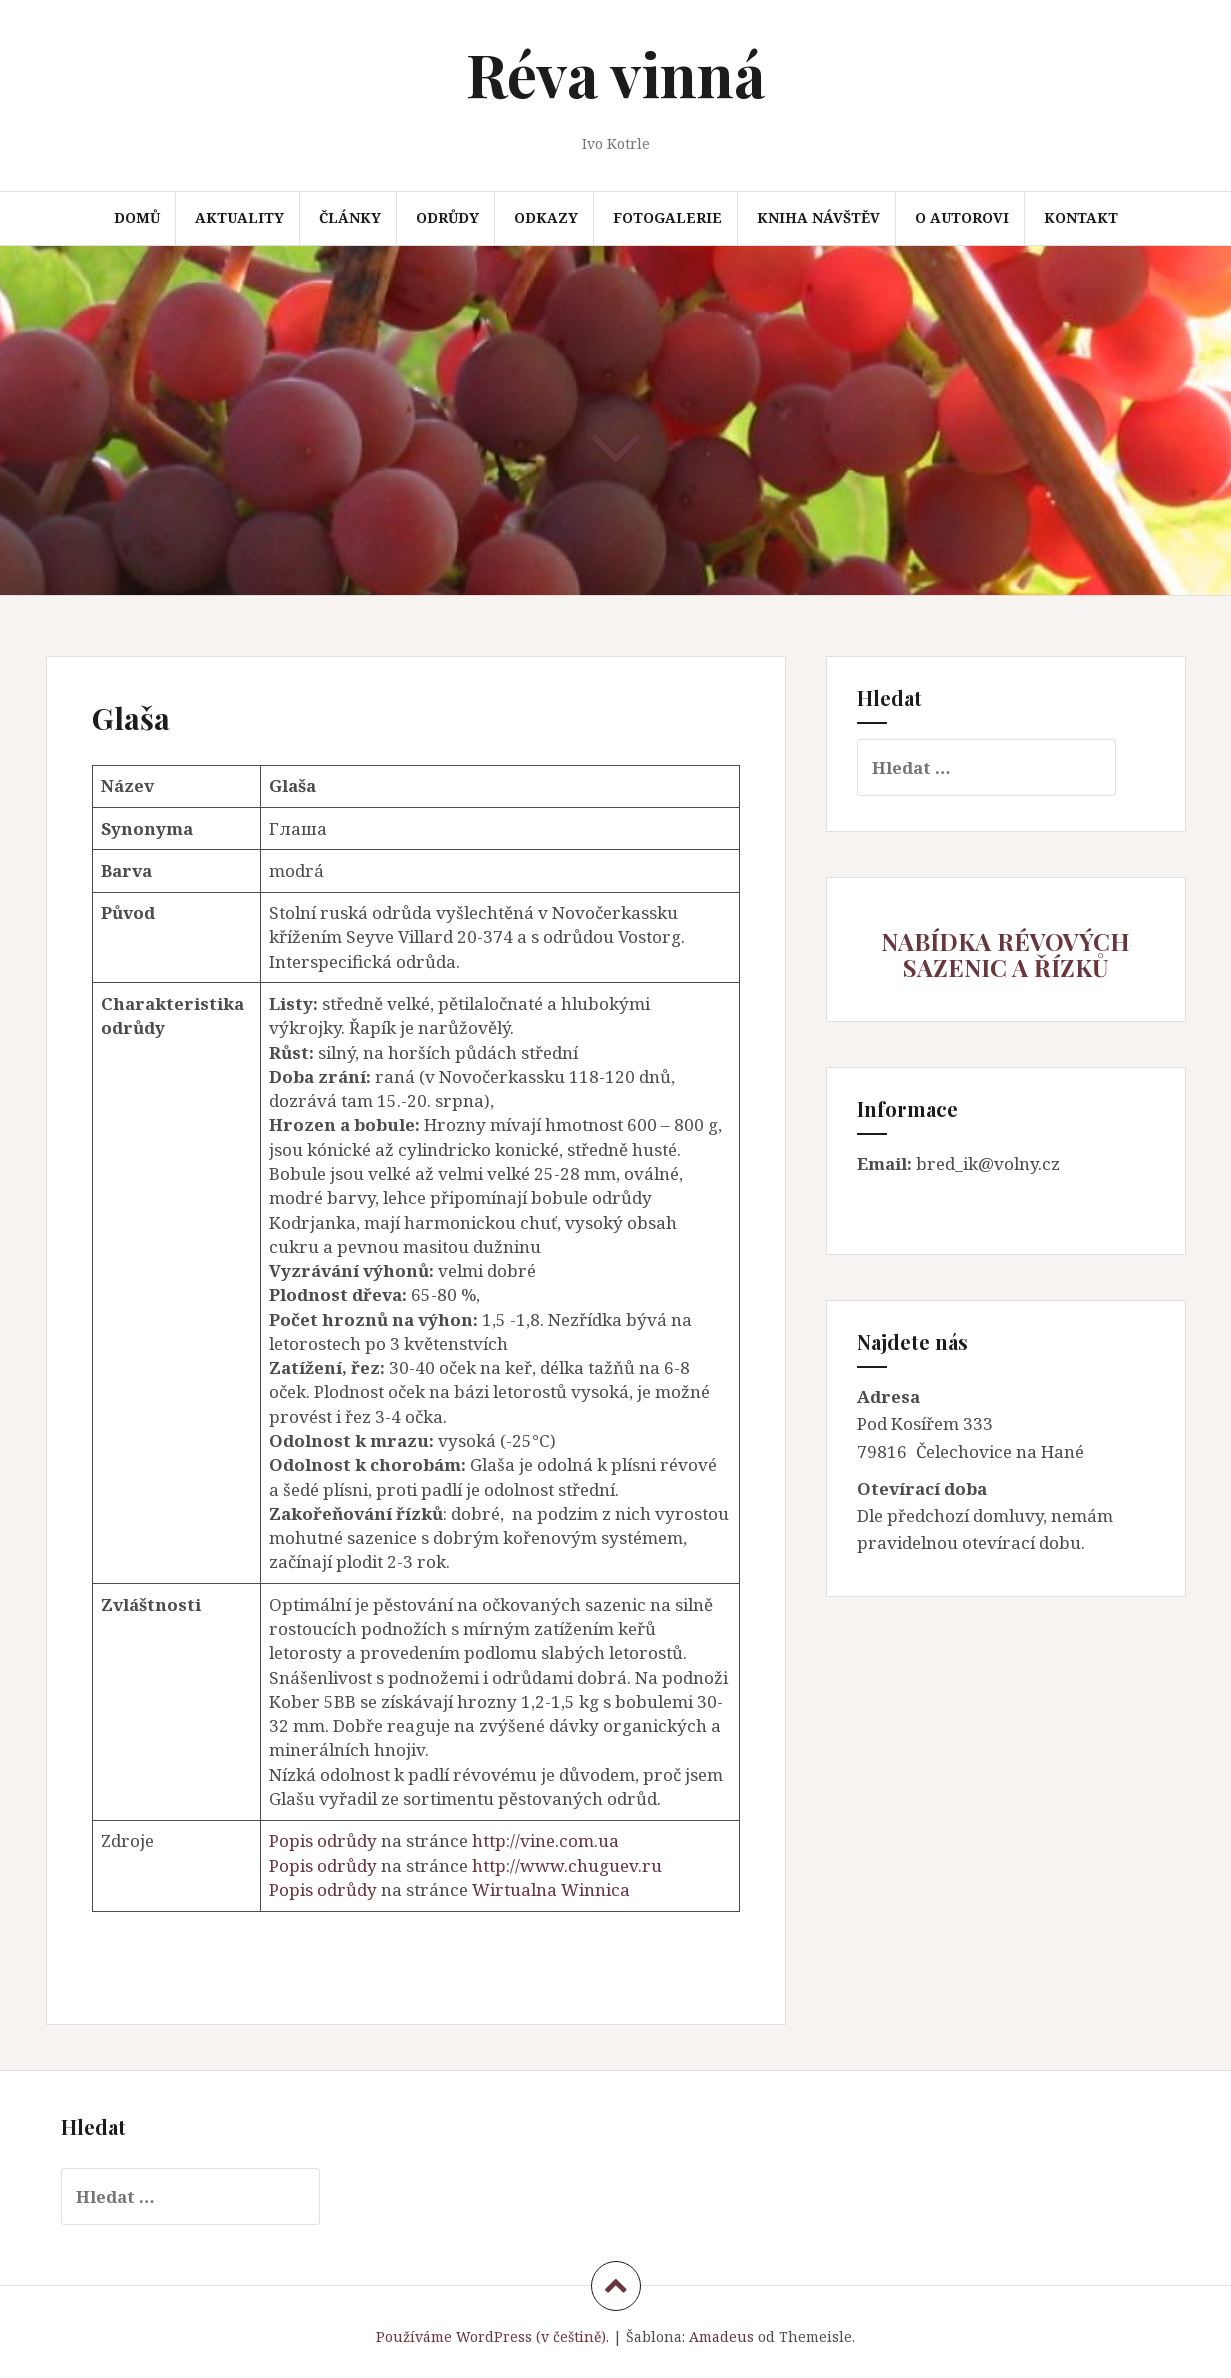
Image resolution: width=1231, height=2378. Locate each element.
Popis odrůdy (323, 1840)
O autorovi (962, 217)
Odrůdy (447, 217)
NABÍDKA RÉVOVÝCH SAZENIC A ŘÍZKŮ (1005, 954)
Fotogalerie (667, 217)
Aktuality (239, 217)
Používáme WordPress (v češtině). (492, 2336)
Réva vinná (615, 73)
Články (350, 217)
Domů (137, 217)
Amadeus (721, 2336)
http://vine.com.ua (545, 1840)
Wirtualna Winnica (551, 1889)
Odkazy (546, 217)
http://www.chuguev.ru (567, 1865)
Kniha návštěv (818, 217)
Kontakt (1081, 217)
